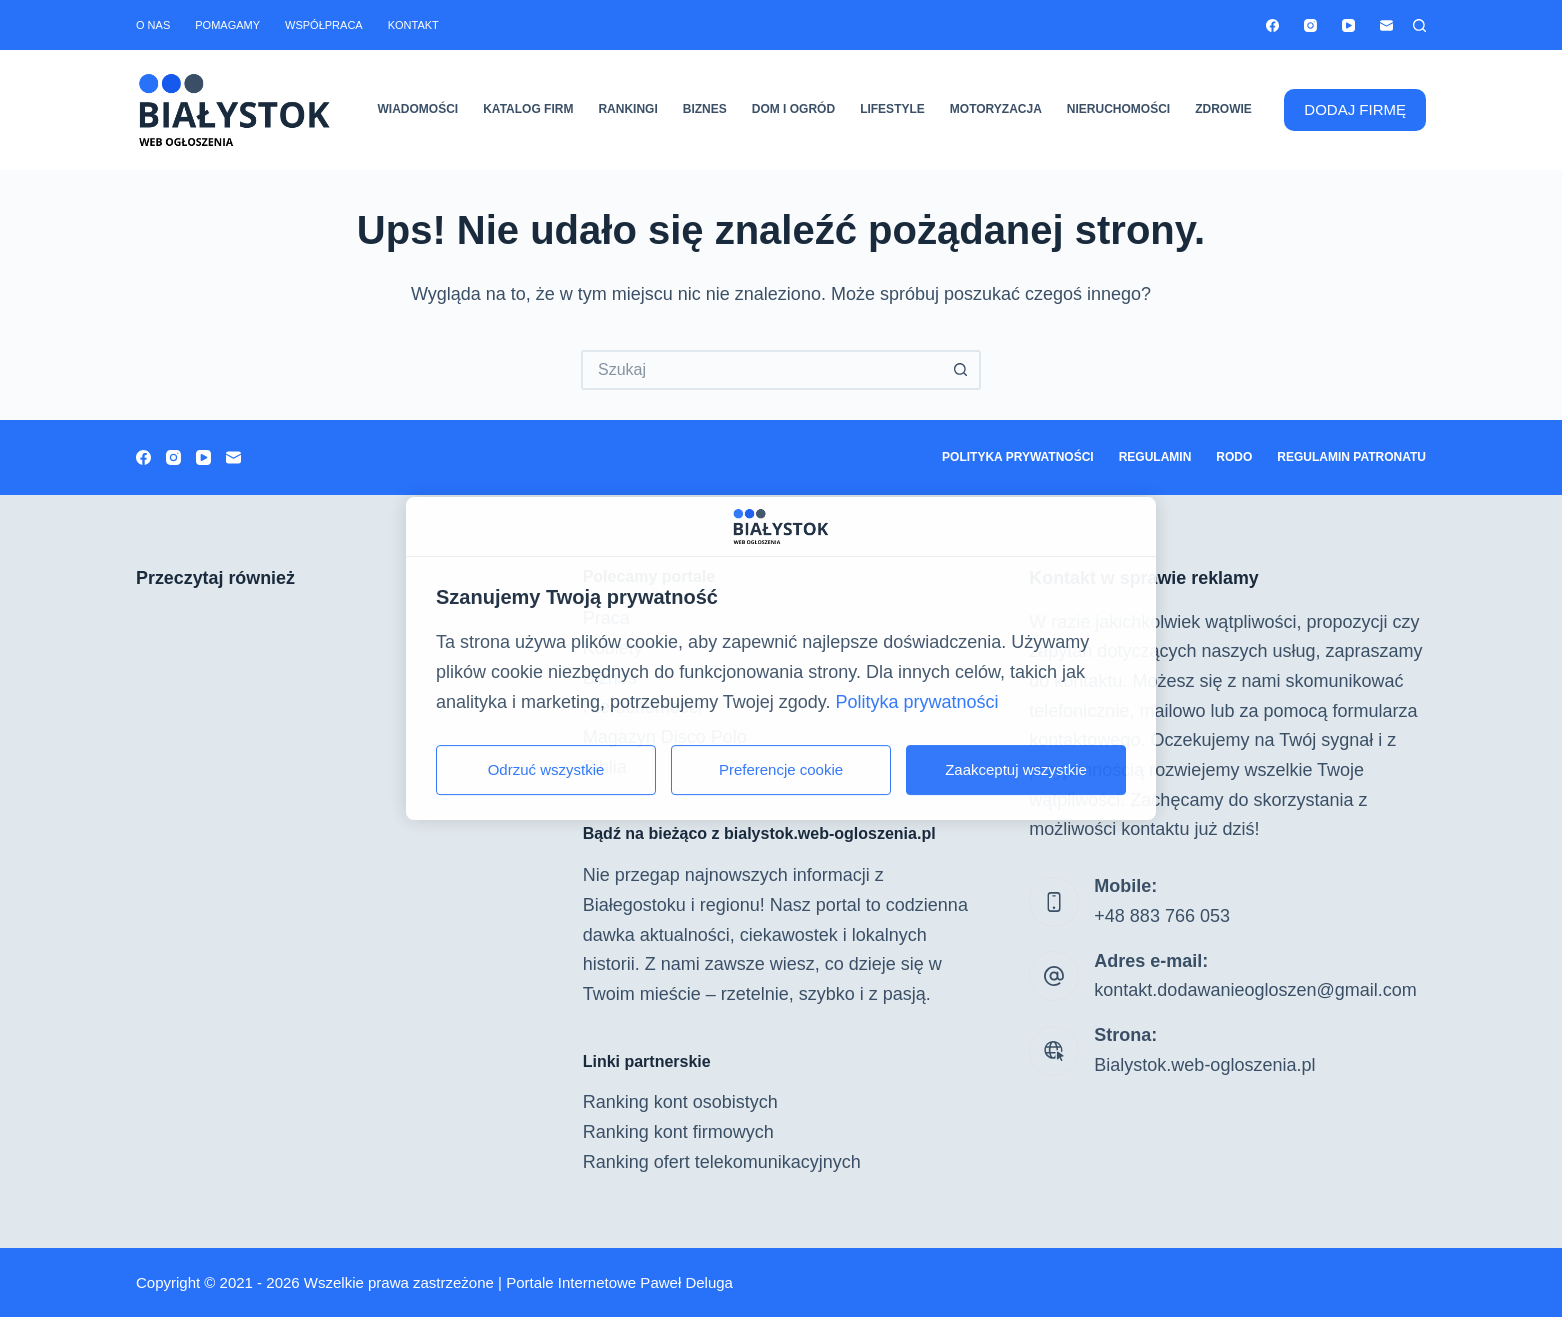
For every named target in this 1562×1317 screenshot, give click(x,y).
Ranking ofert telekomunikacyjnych (722, 1162)
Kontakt (413, 25)
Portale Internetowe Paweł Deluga (619, 1282)
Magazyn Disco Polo (665, 737)
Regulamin (1155, 457)
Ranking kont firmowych (678, 1132)
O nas (153, 25)
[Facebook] (1272, 25)
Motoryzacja (996, 109)
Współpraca (324, 25)
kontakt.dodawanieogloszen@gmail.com (1255, 990)
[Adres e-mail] (1386, 25)
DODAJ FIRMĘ (1355, 109)
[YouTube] (1348, 25)
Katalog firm (528, 109)
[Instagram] (1310, 25)
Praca (606, 618)
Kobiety (613, 648)
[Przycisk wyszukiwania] (961, 370)
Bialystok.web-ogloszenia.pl (1204, 1065)
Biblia (605, 767)
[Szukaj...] (761, 370)
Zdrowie (1223, 109)
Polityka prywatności (1018, 457)
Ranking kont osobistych (680, 1102)
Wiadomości (418, 109)
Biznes (705, 109)
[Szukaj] (1419, 25)
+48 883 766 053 (1162, 916)
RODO (1234, 457)
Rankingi (627, 109)
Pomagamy (227, 25)
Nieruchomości (1118, 109)
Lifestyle (892, 109)
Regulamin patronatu (1351, 457)
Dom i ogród (793, 109)
